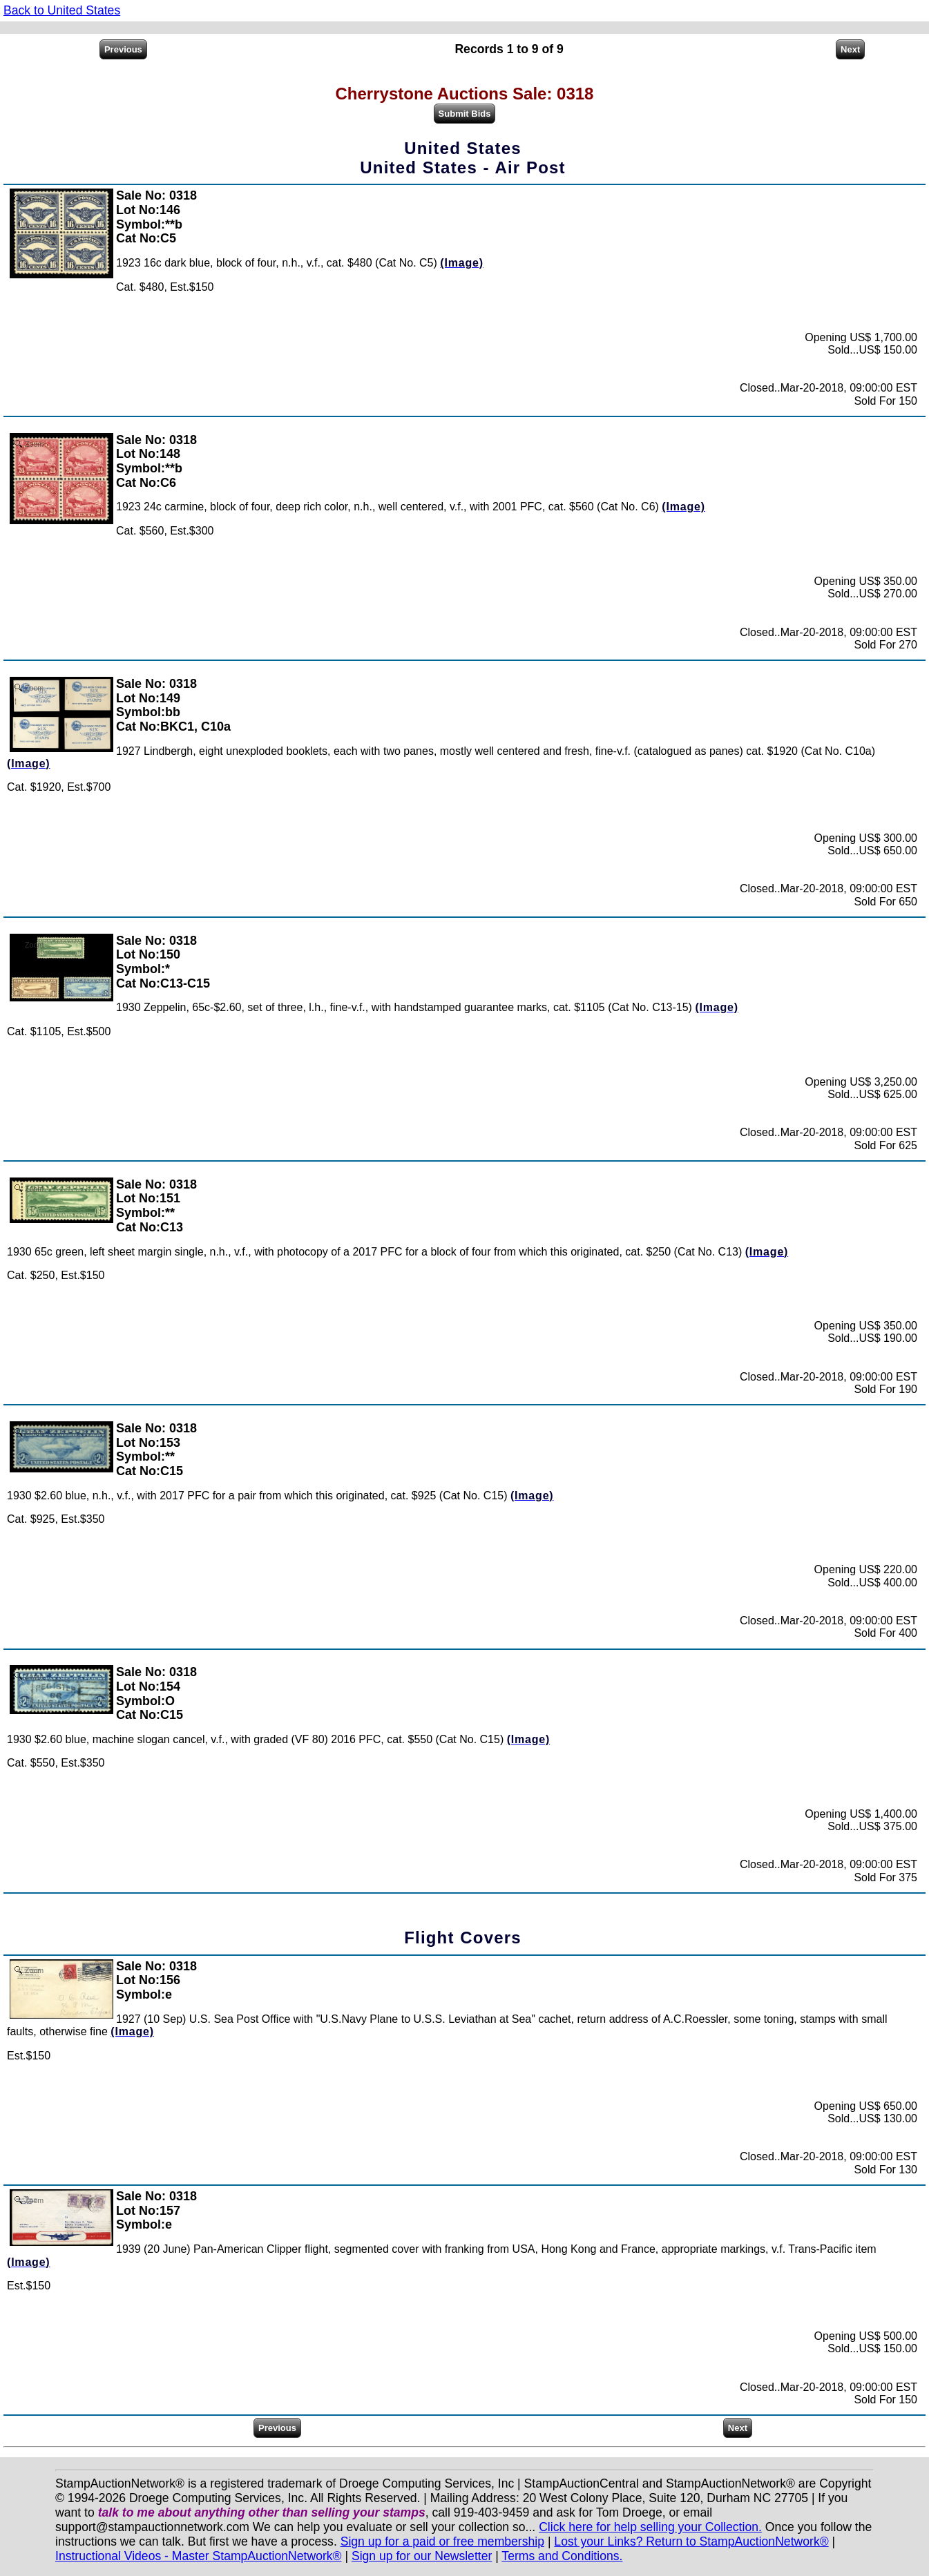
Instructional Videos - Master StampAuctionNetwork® (198, 2556)
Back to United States (61, 10)
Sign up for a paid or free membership (442, 2541)
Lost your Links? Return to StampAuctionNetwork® (691, 2541)
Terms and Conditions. (561, 2556)
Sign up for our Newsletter (422, 2556)
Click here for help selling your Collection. (650, 2527)
